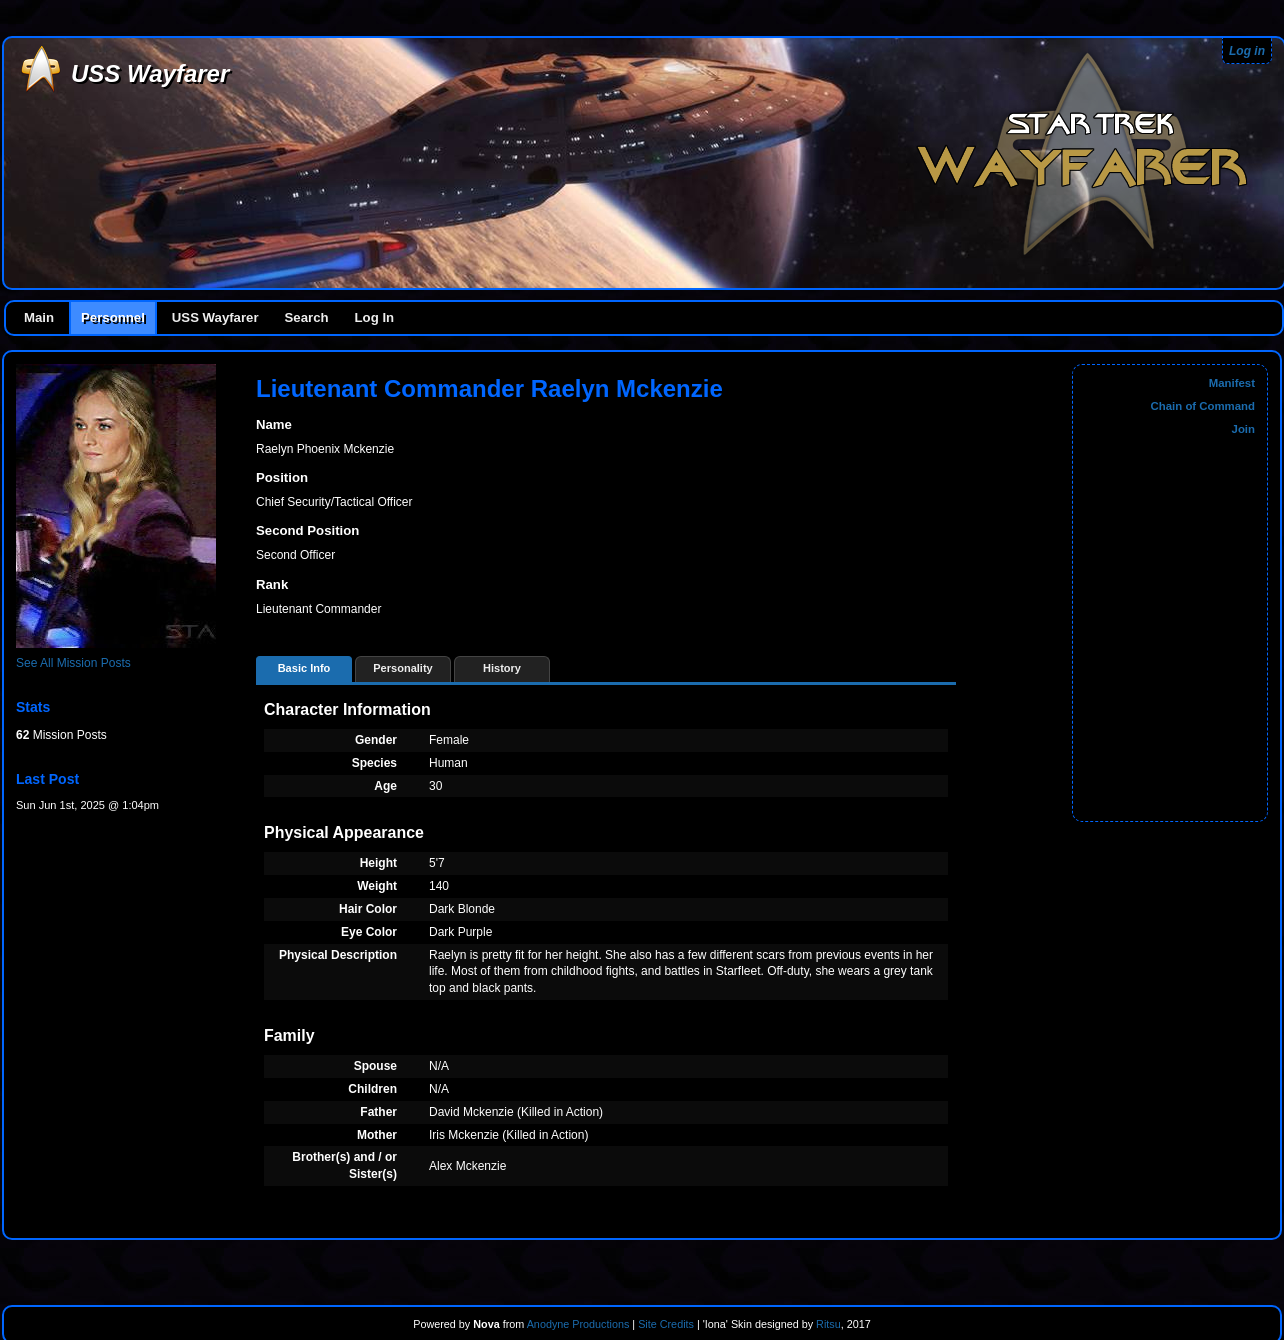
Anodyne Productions (578, 1324)
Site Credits (666, 1324)
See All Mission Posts (73, 663)
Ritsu (827, 1324)
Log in (1247, 51)
